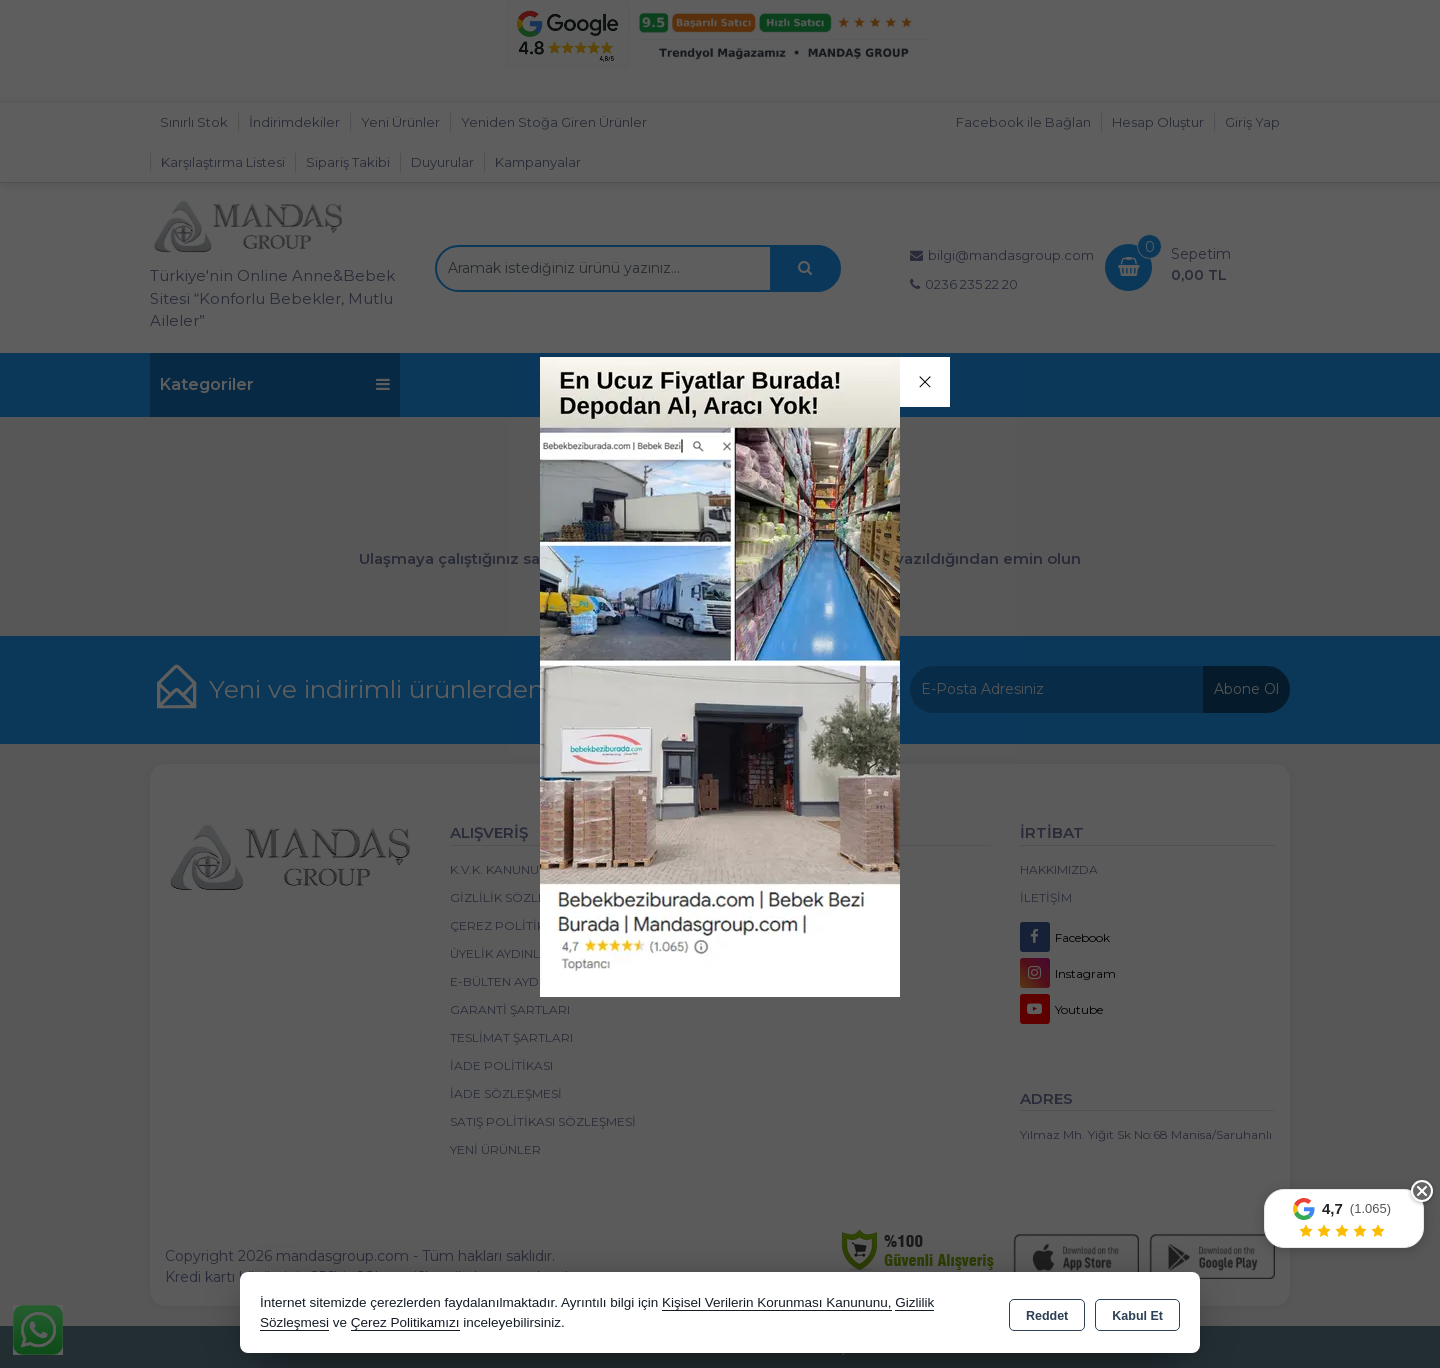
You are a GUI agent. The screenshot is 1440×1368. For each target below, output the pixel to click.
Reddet (1047, 1314)
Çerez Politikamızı (405, 1322)
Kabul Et (1137, 1314)
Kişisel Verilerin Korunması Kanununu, (777, 1302)
